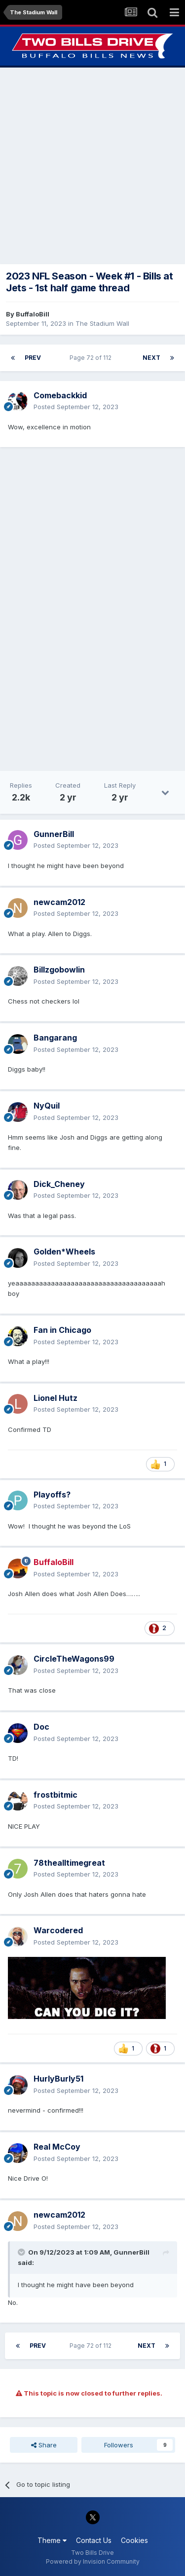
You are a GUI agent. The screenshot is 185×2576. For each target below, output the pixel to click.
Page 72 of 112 (92, 357)
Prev (33, 357)
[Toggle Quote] (22, 2252)
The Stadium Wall (102, 323)
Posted (76, 407)
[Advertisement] (92, 165)
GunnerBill (131, 2252)
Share (44, 2444)
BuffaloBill (32, 314)
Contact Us (93, 2540)
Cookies (134, 2540)
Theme (52, 2540)
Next (151, 357)
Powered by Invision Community (93, 2561)
